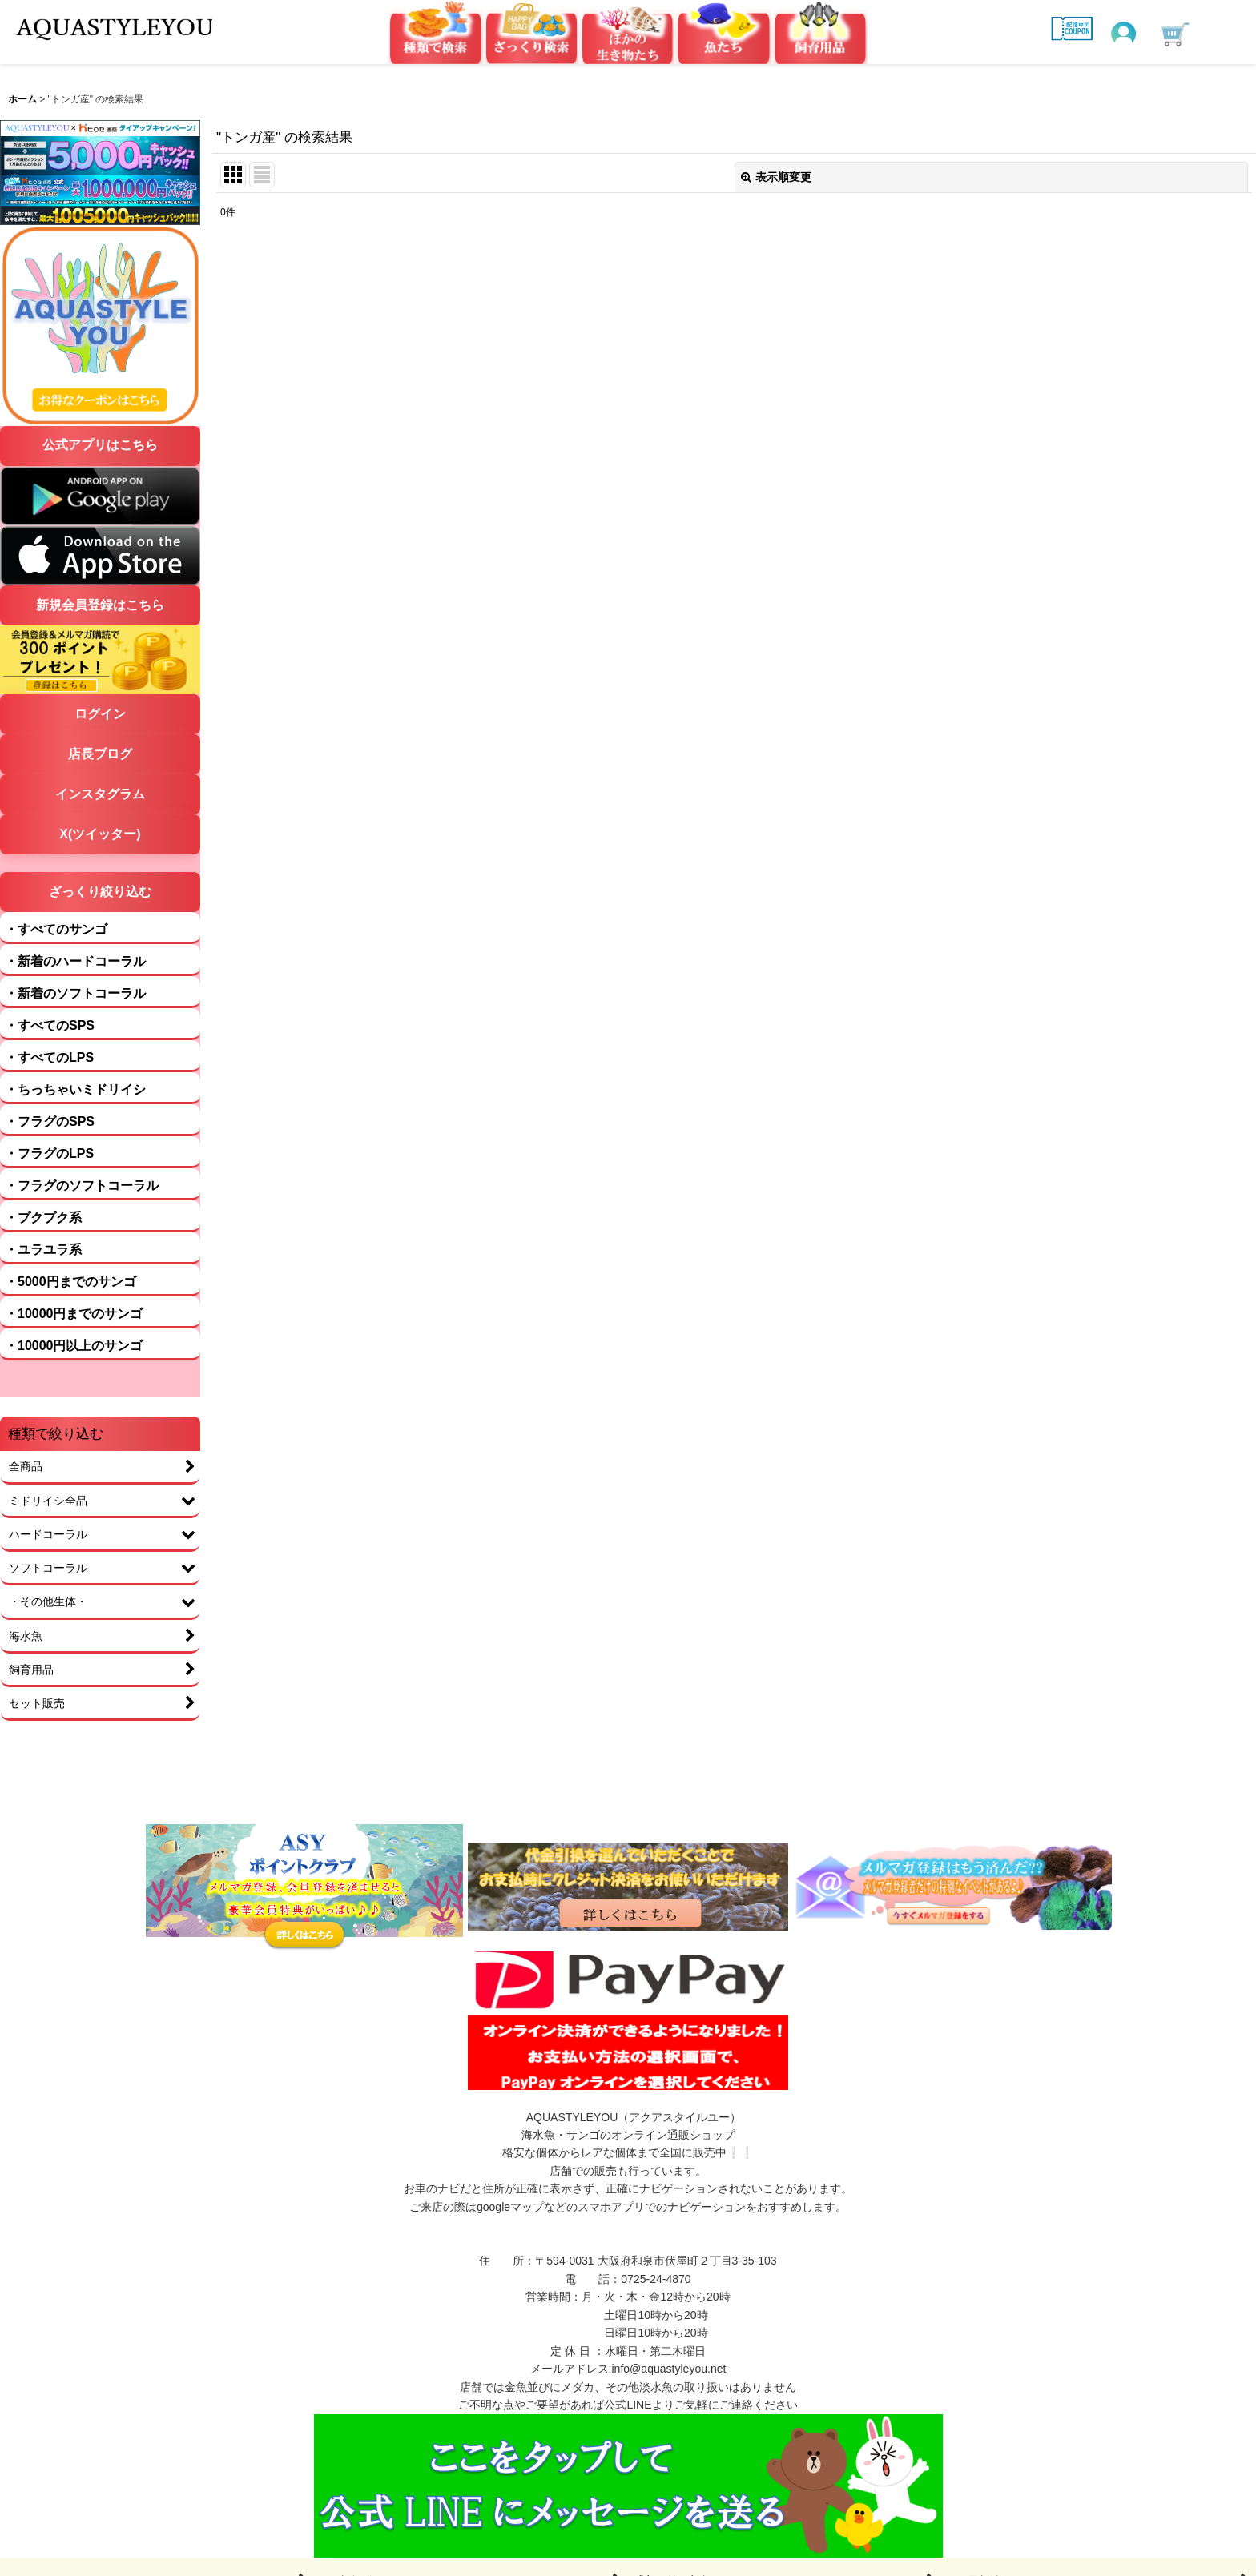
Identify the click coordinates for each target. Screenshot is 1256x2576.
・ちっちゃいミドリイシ (75, 1089)
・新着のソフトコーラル (75, 993)
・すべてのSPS (50, 1025)
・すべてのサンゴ (56, 929)
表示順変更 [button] (776, 177)
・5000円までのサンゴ (70, 1281)
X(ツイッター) (99, 834)
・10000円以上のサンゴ (74, 1345)
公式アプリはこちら (100, 445)
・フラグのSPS (50, 1121)
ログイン (100, 714)
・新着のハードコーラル (75, 961)
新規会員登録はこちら (100, 605)
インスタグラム (100, 794)
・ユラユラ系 (43, 1249)
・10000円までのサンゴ (74, 1313)
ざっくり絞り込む (100, 891)
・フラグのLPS (49, 1153)
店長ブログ (100, 754)
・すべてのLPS (49, 1057)
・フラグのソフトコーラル (82, 1185)
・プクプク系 (43, 1217)
